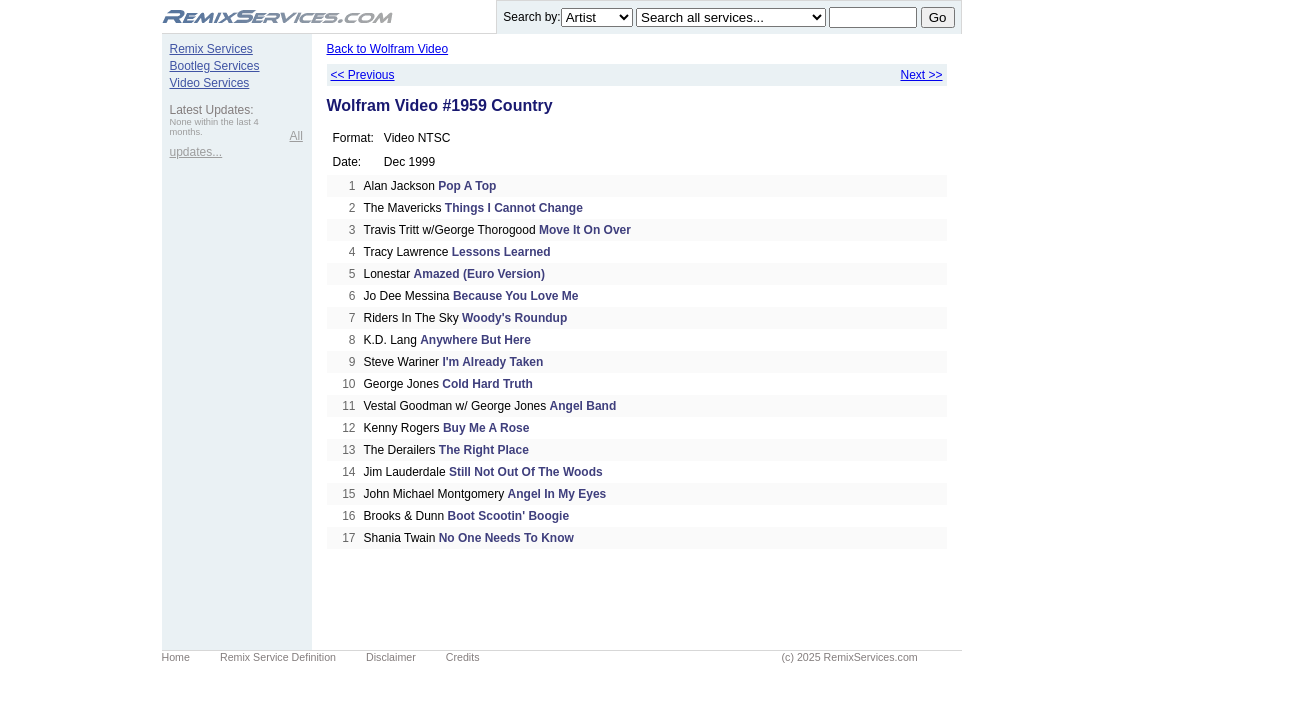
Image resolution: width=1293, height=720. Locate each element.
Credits (463, 657)
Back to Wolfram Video (388, 49)
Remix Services (211, 49)
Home (176, 657)
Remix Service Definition (278, 657)
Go (938, 17)
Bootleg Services (215, 66)
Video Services (210, 83)
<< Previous (363, 75)
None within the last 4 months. (214, 127)
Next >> (921, 75)
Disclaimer (391, 657)
